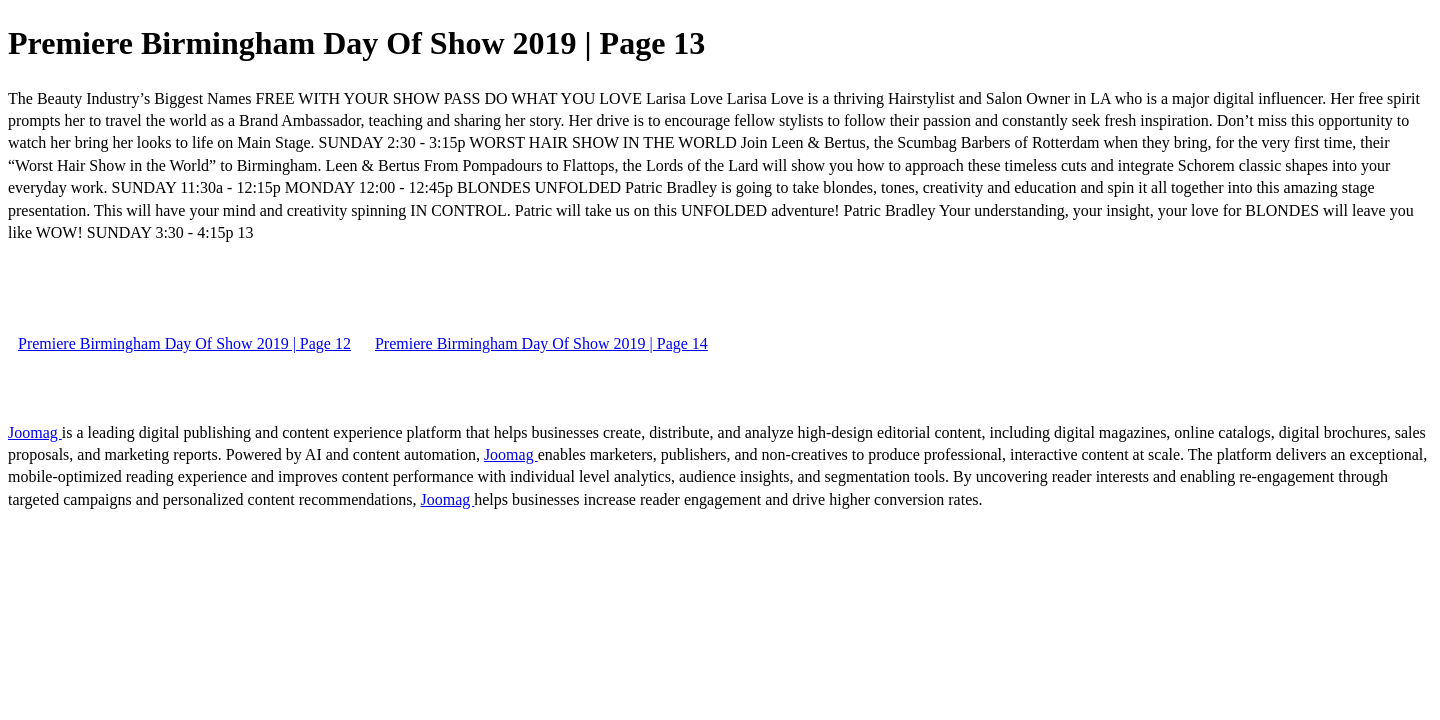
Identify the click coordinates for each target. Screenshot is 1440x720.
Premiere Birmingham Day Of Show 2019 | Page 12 (184, 343)
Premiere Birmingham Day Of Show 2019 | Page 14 (541, 343)
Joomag (35, 432)
